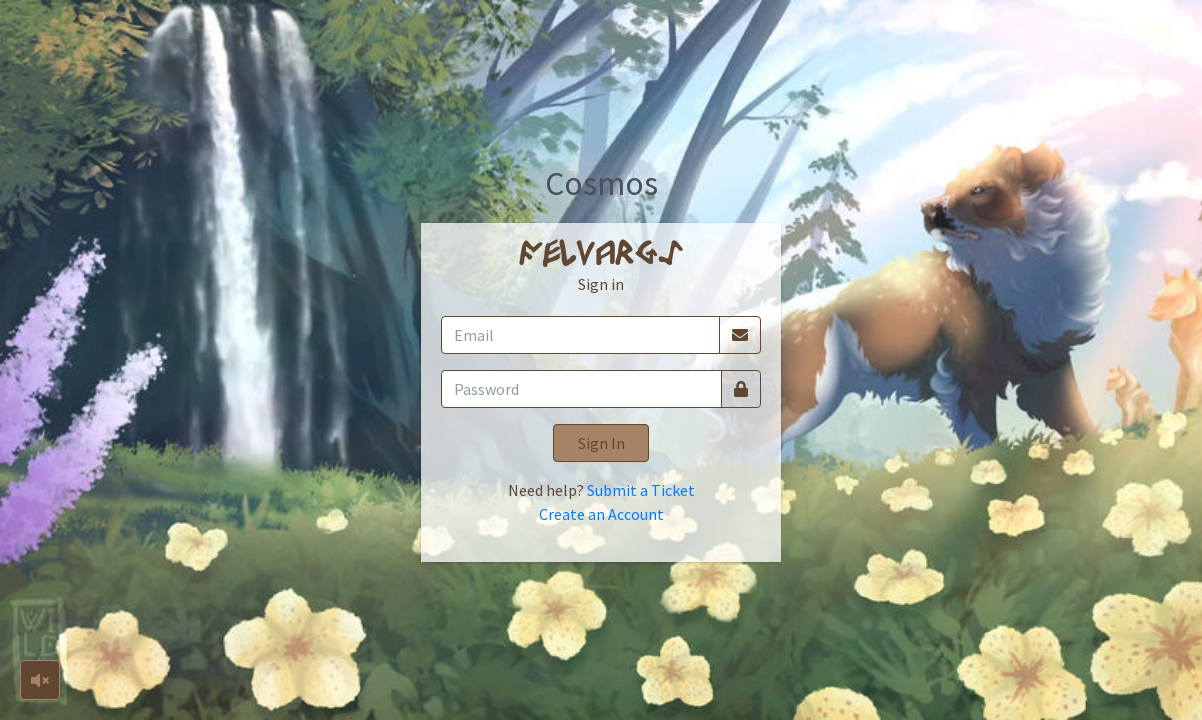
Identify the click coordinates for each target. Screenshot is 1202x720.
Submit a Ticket (641, 490)
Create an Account (601, 514)
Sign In (601, 443)
